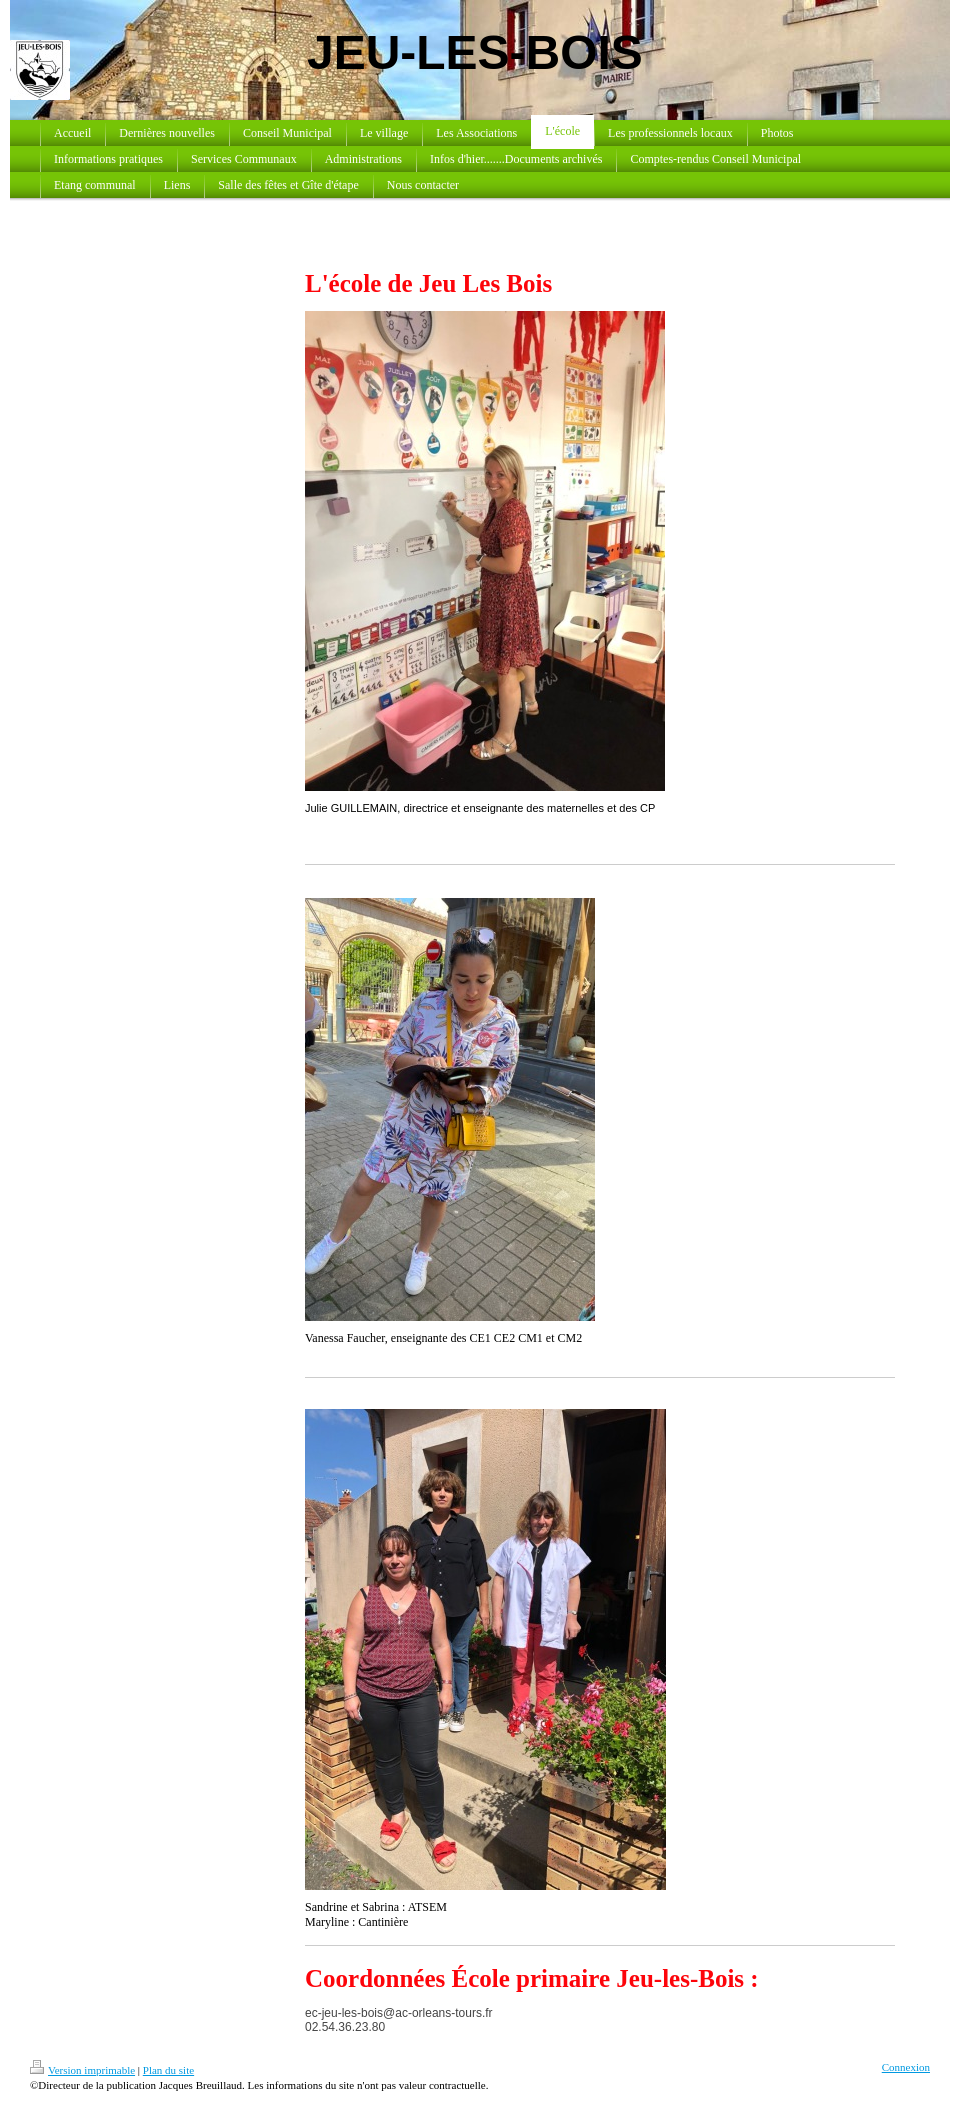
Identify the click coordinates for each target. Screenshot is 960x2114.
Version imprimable (82, 2070)
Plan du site (168, 2070)
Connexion (906, 2067)
